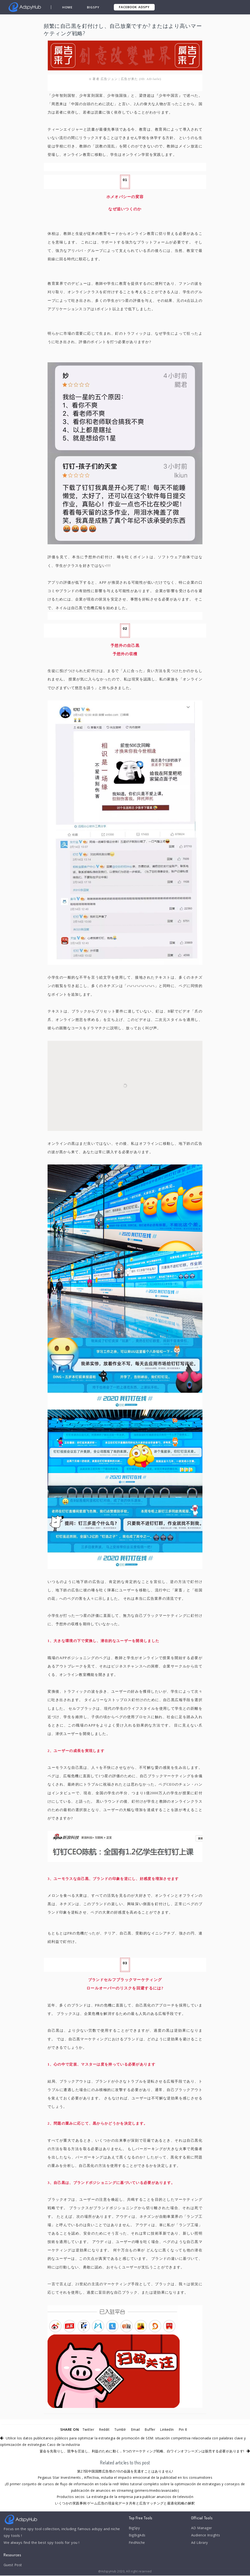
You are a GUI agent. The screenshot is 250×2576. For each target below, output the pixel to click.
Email (136, 2429)
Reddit (103, 2429)
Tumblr (120, 2429)
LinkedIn (168, 2429)
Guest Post (14, 2565)
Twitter (86, 2429)
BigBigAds (138, 2536)
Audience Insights (206, 2536)
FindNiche (137, 2543)
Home (67, 7)
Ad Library (200, 2543)
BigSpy (93, 7)
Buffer (151, 2429)
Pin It (185, 2429)
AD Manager (202, 2528)
